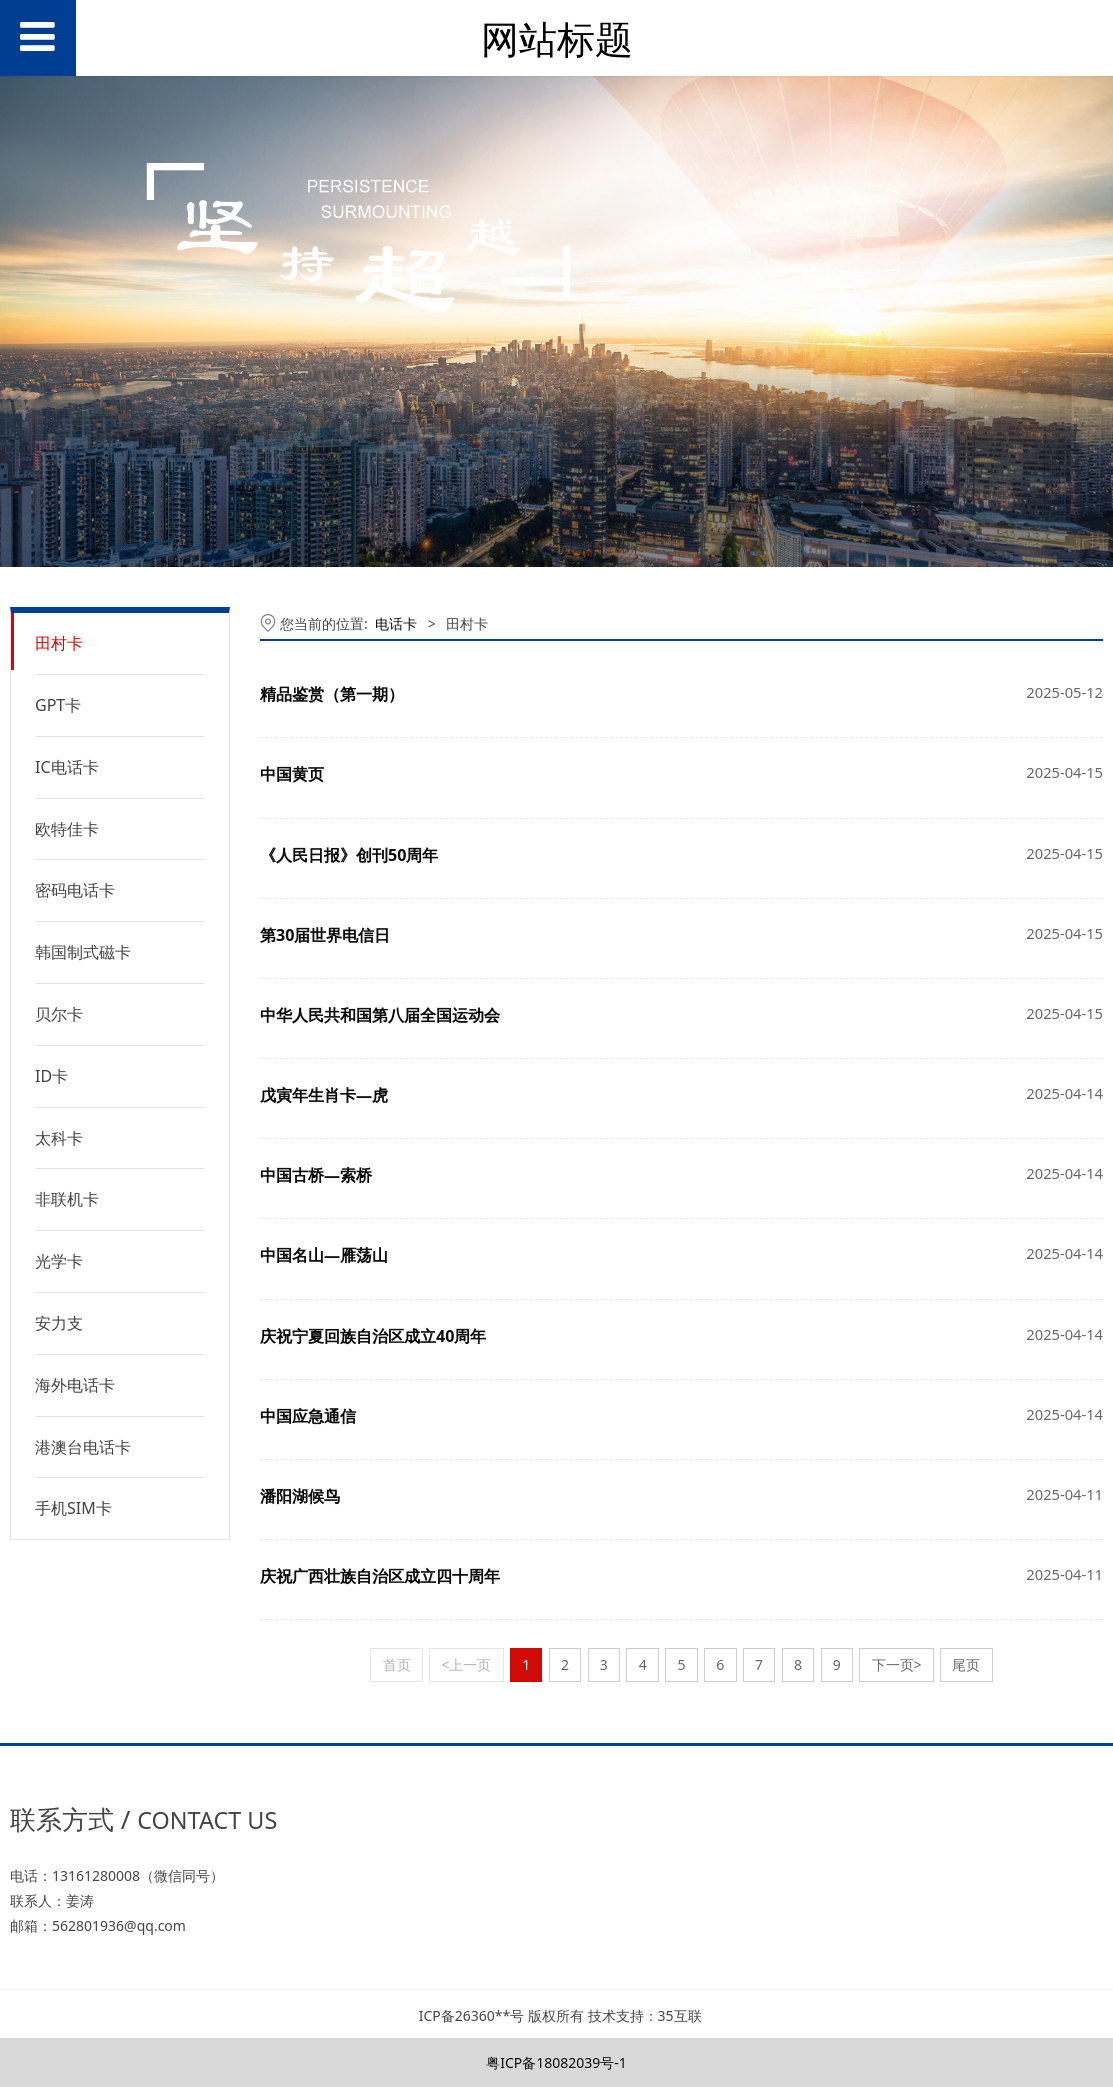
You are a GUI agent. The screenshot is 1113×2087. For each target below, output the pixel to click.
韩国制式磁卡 (83, 952)
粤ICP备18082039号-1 (556, 2062)
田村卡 (59, 643)
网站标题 (557, 38)
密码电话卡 (75, 890)
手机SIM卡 (73, 1508)
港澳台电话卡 (83, 1447)
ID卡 (51, 1076)
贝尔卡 (59, 1014)
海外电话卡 (75, 1385)
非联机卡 (67, 1199)
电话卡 (396, 623)
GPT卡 (58, 705)
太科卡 (59, 1138)
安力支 (59, 1323)
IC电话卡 (67, 767)
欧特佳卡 (67, 829)
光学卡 (59, 1261)
